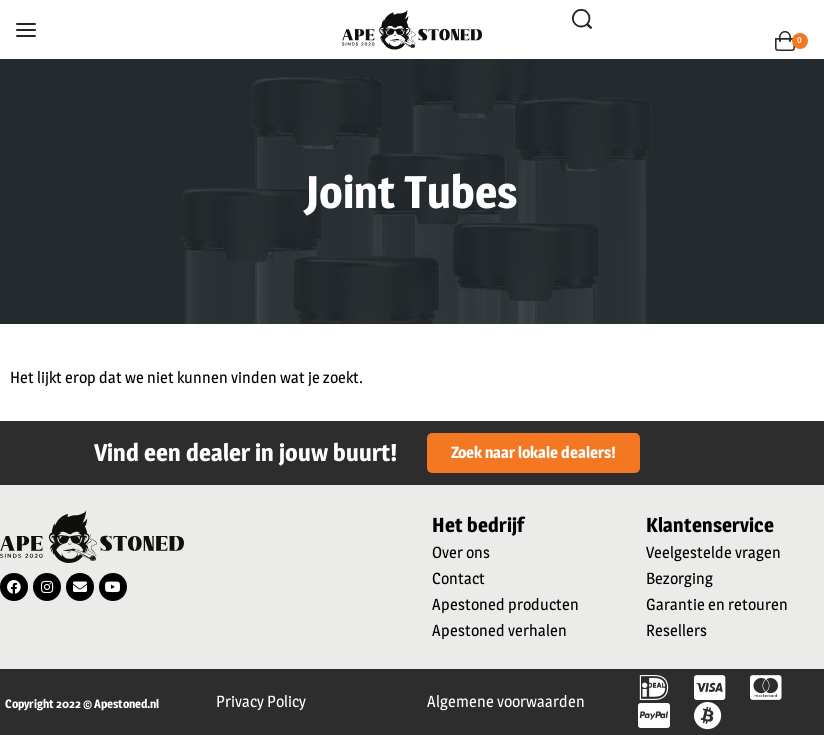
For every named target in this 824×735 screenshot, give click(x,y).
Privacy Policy (261, 701)
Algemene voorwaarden (506, 701)
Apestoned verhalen (499, 630)
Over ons (461, 552)
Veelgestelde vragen (713, 552)
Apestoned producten (505, 604)
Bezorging (679, 578)
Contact (458, 578)
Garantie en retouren (717, 604)
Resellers (676, 630)
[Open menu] (26, 30)
